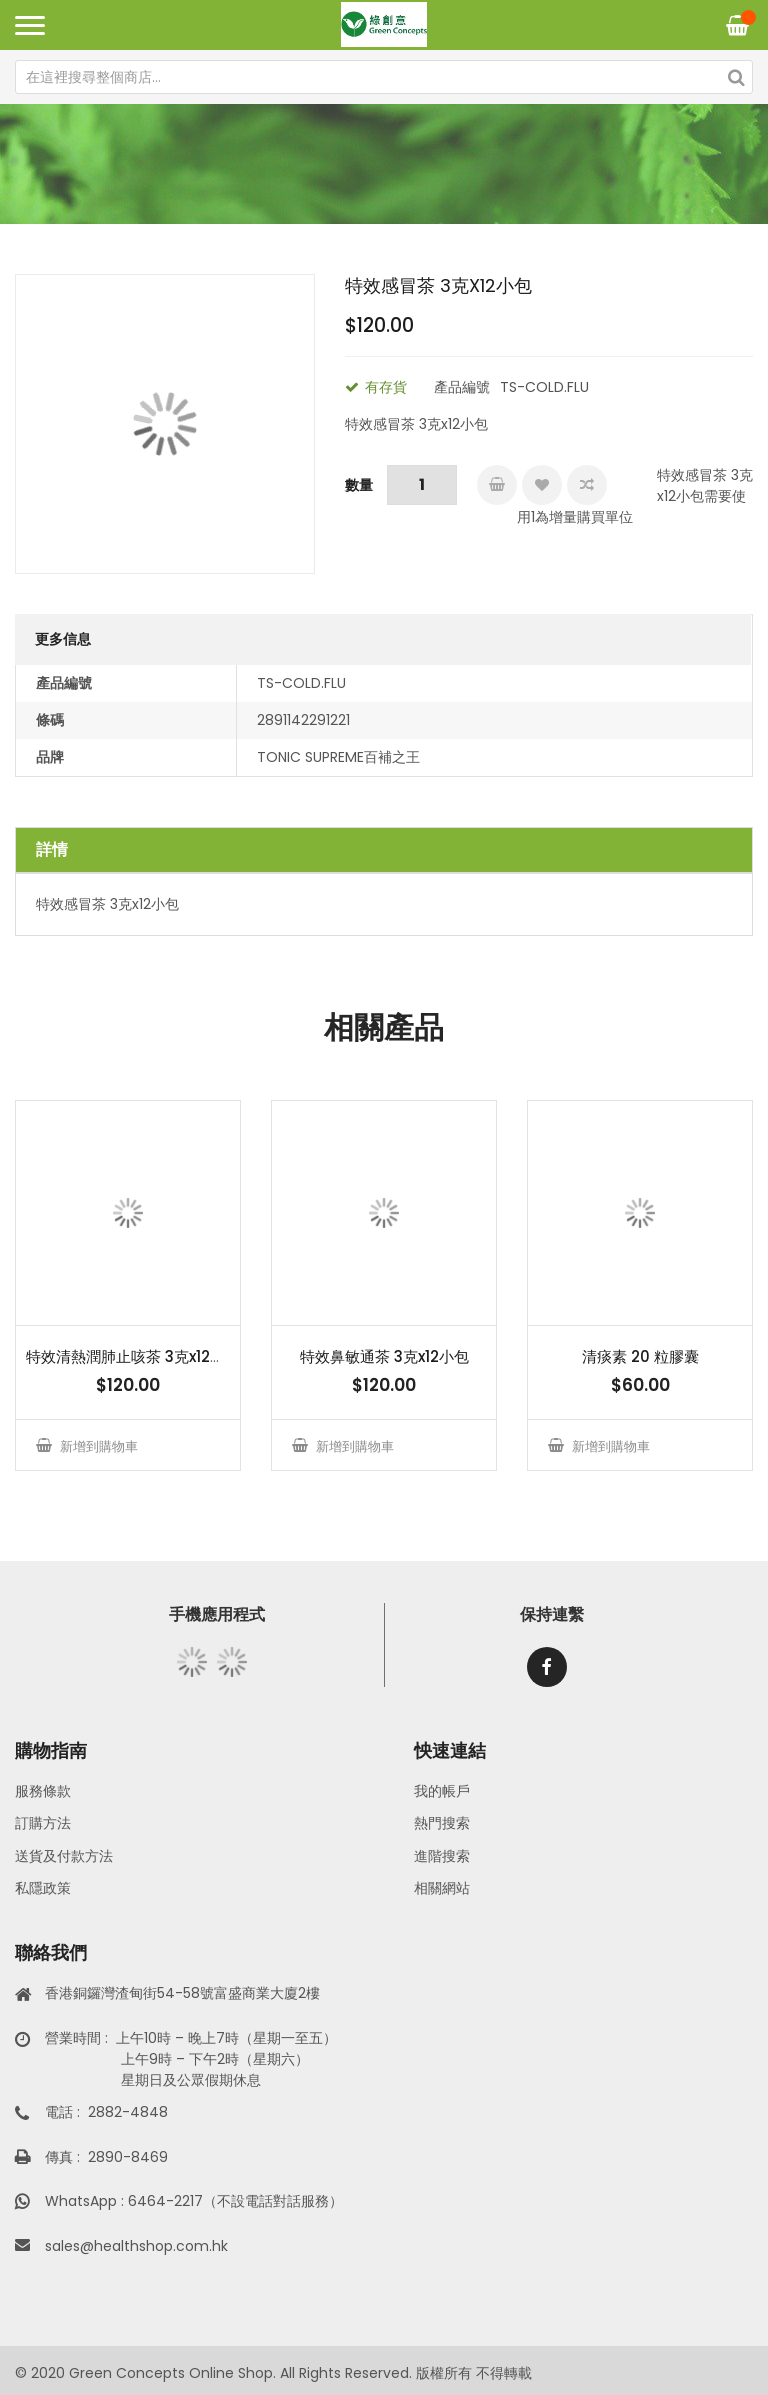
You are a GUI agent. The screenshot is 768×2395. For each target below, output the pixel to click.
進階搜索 (442, 1856)
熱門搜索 (442, 1823)
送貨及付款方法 (64, 1856)
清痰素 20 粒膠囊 (640, 1356)
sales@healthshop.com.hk (136, 2246)
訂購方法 (43, 1823)
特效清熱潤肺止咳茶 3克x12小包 (133, 1356)
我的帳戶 (442, 1791)
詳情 (52, 849)
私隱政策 (43, 1888)
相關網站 (442, 1888)
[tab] (384, 850)
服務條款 (43, 1791)
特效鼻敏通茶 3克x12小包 (384, 1356)
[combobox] (384, 77)
